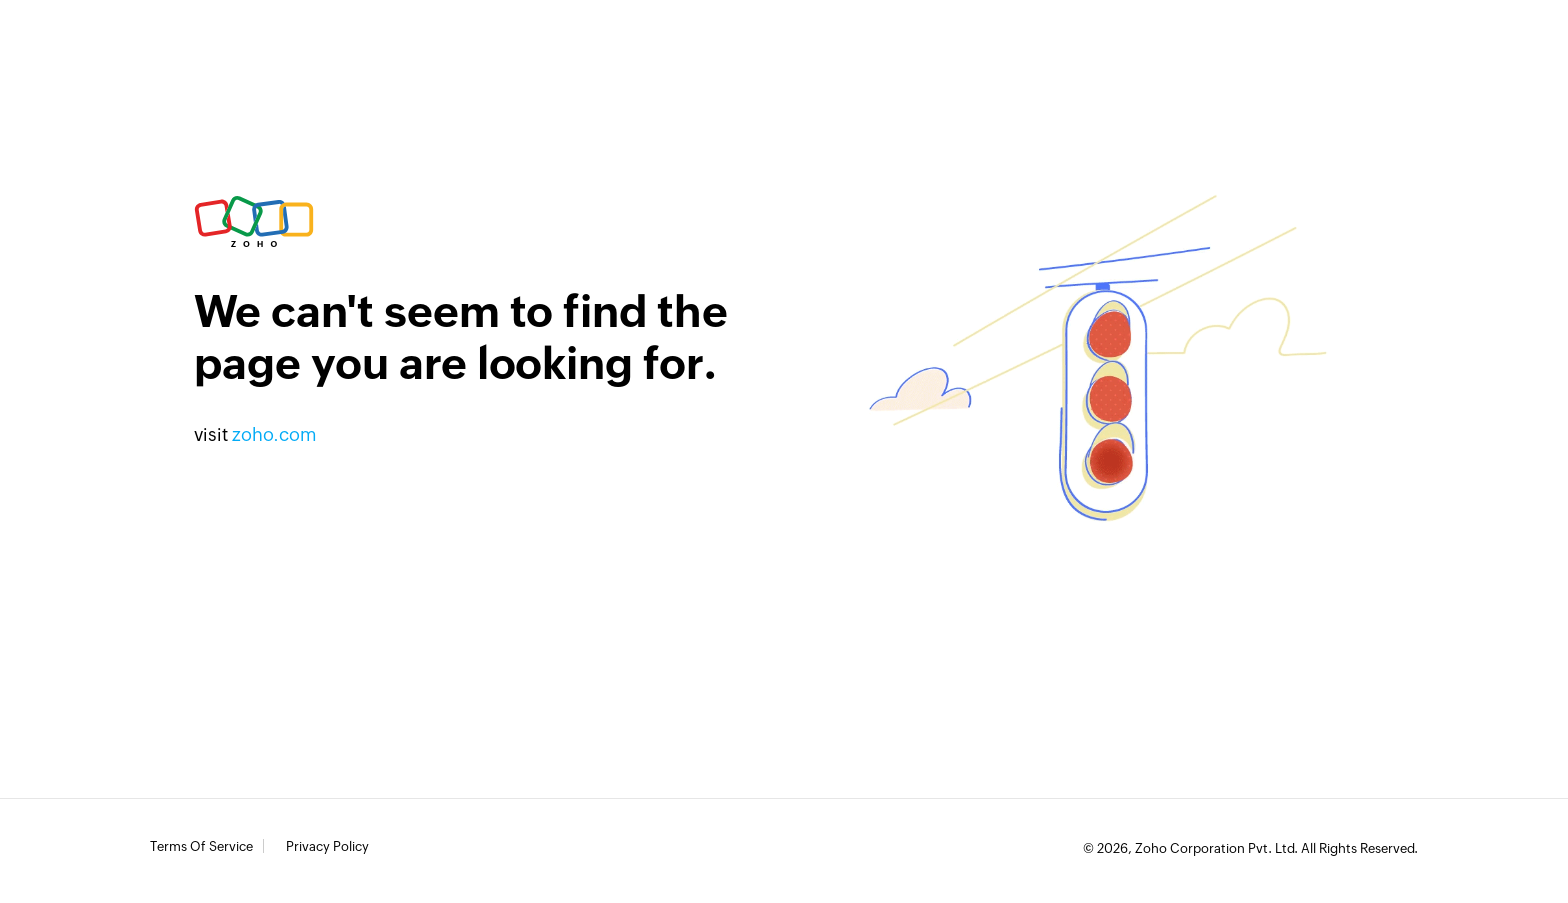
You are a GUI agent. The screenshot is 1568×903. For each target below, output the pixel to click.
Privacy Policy (327, 847)
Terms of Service (201, 847)
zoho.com (274, 434)
